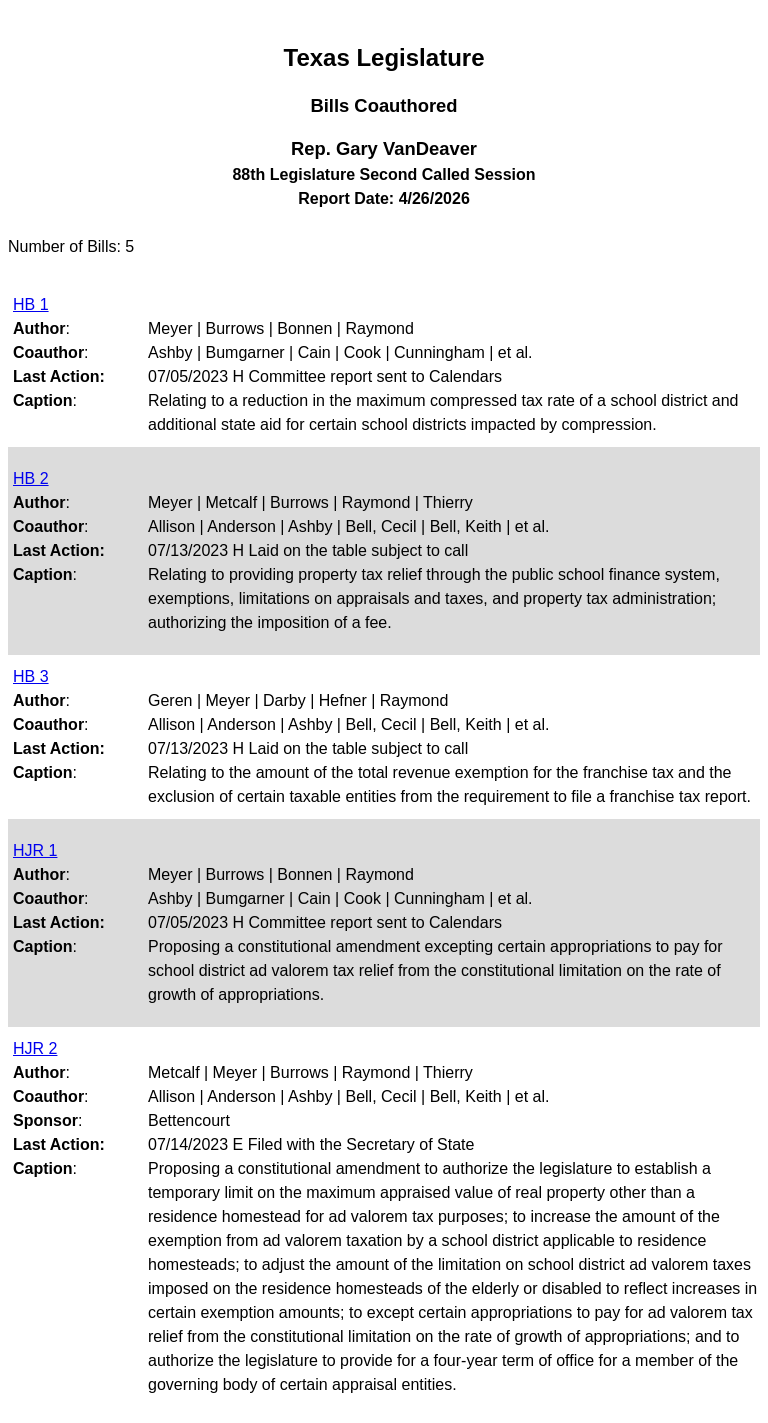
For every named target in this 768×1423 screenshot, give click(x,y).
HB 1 (31, 304)
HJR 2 (35, 1048)
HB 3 (31, 676)
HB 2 (31, 478)
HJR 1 (35, 850)
